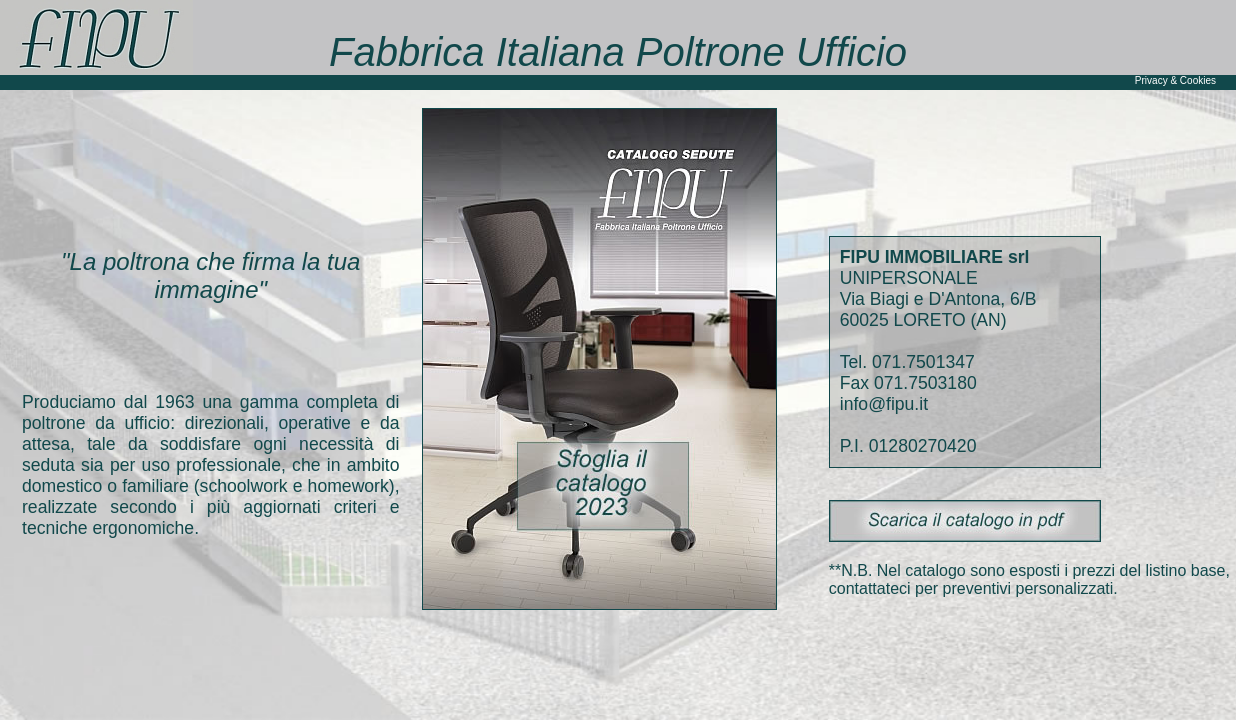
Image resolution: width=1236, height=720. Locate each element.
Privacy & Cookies (1175, 80)
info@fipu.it (884, 404)
